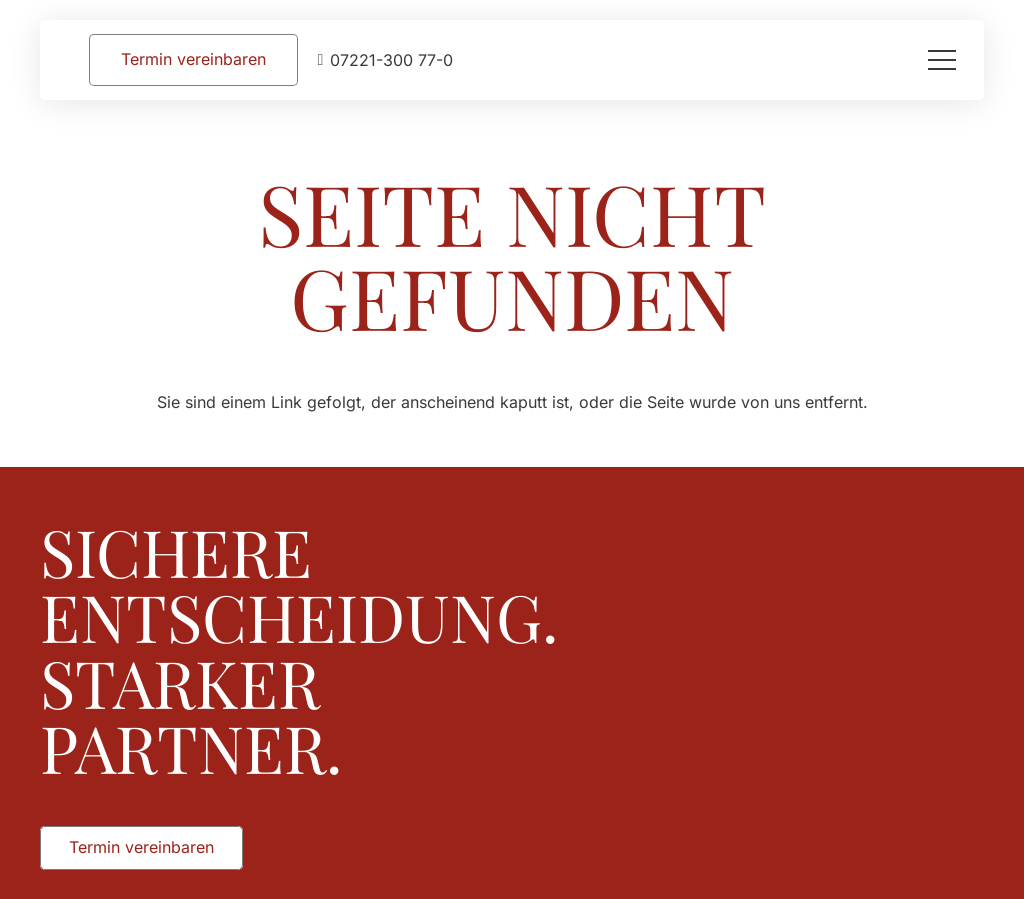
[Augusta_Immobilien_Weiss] (805, 531)
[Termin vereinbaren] (193, 59)
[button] (942, 60)
